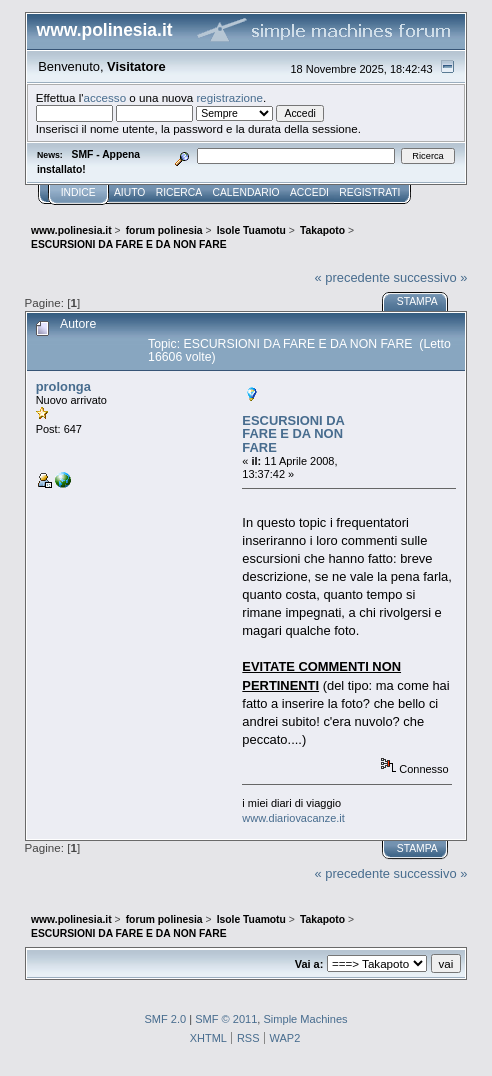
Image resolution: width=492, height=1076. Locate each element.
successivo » (431, 277)
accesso (105, 97)
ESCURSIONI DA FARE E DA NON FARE (293, 434)
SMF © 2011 (226, 1019)
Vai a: (309, 964)
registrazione (230, 97)
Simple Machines (305, 1019)
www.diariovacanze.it (293, 818)
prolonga (63, 386)
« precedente (352, 277)
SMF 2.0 (165, 1019)
